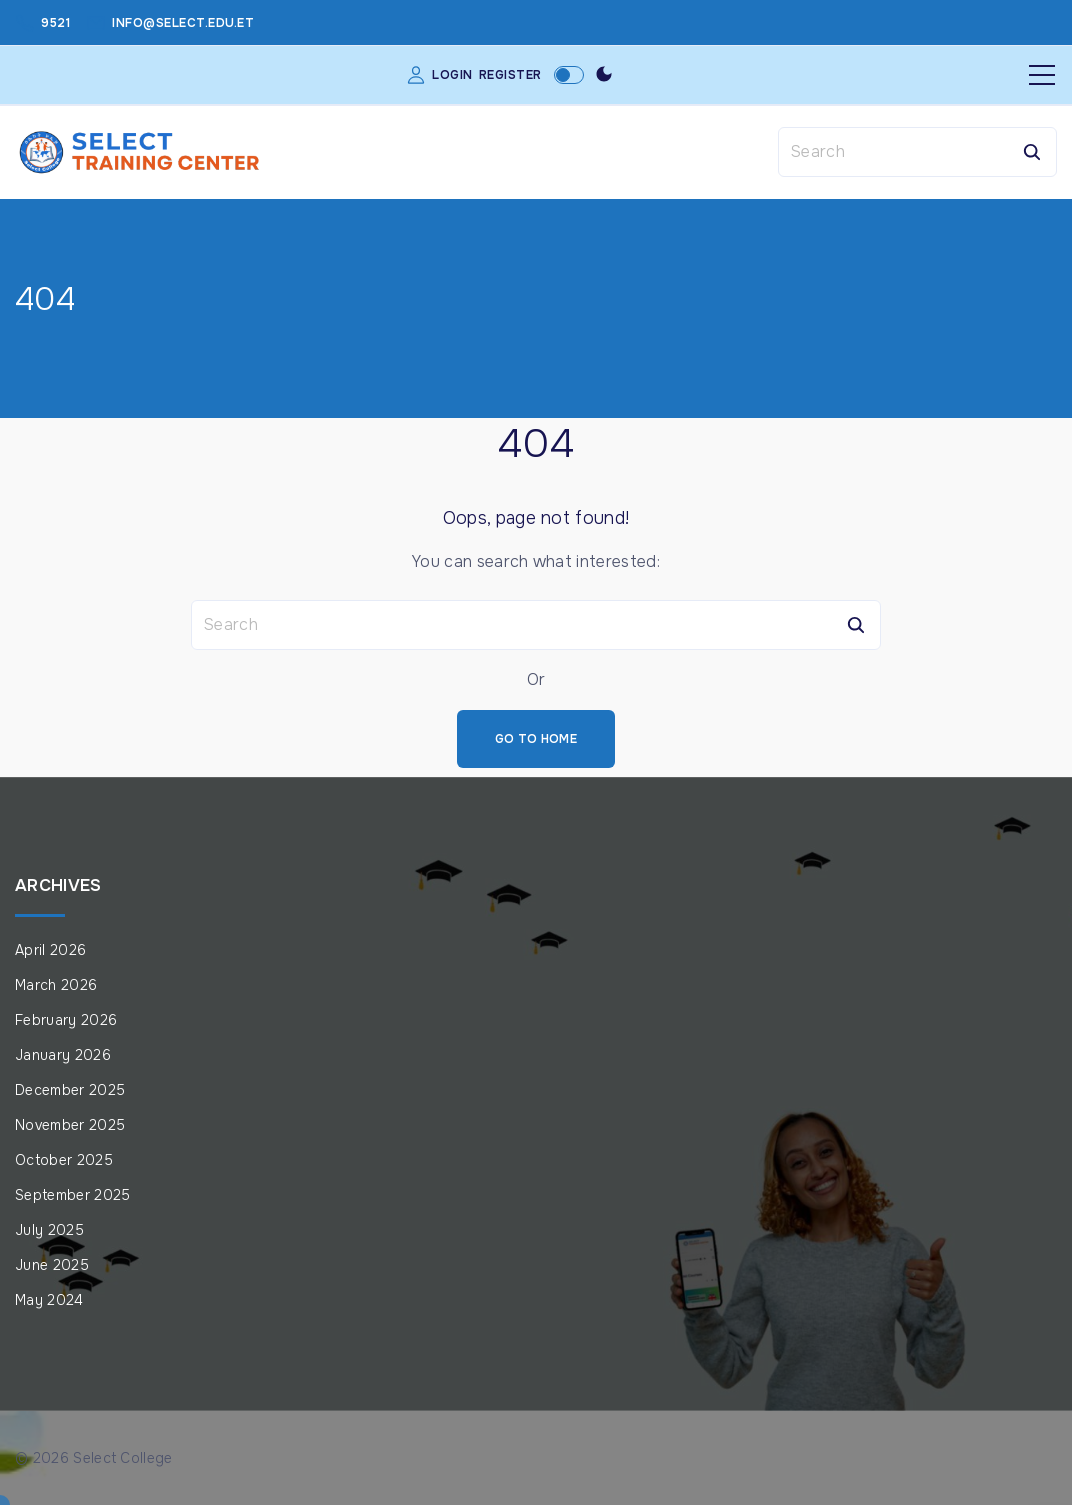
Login (452, 75)
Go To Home (536, 739)
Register (510, 75)
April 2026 (50, 950)
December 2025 (70, 1090)
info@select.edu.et (183, 23)
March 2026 (56, 985)
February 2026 (66, 1020)
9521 (55, 23)
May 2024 (49, 1300)
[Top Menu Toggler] (1042, 75)
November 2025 (70, 1125)
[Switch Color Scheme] (604, 75)
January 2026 (63, 1055)
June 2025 (52, 1265)
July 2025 (49, 1230)
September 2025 (72, 1195)
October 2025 (64, 1160)
